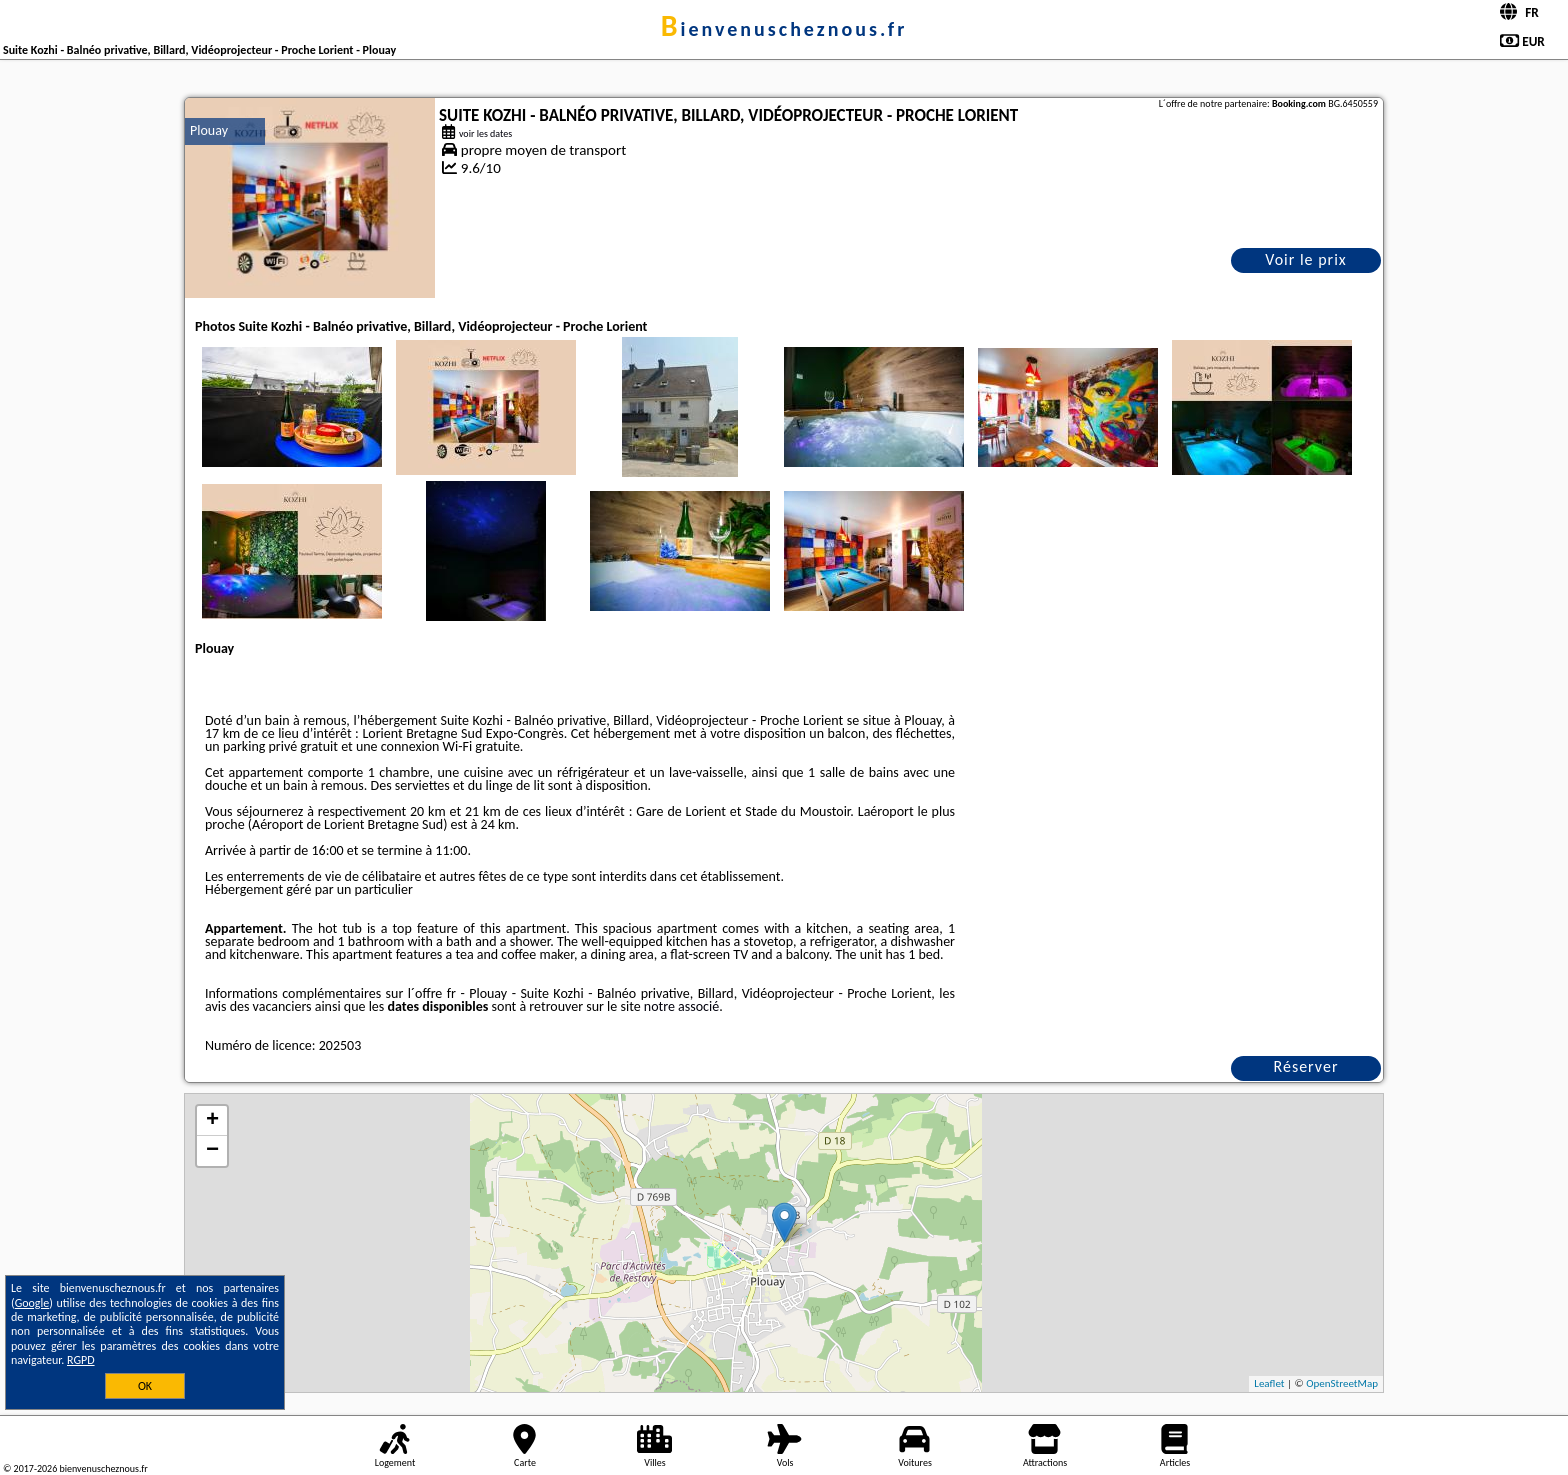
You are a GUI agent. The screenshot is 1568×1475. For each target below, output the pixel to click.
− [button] (212, 1151)
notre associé (681, 1006)
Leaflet (1269, 1383)
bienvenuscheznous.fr (784, 29)
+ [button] (212, 1121)
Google (32, 1303)
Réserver (1306, 1066)
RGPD (81, 1360)
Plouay (209, 130)
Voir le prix (1306, 259)
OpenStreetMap (1342, 1383)
